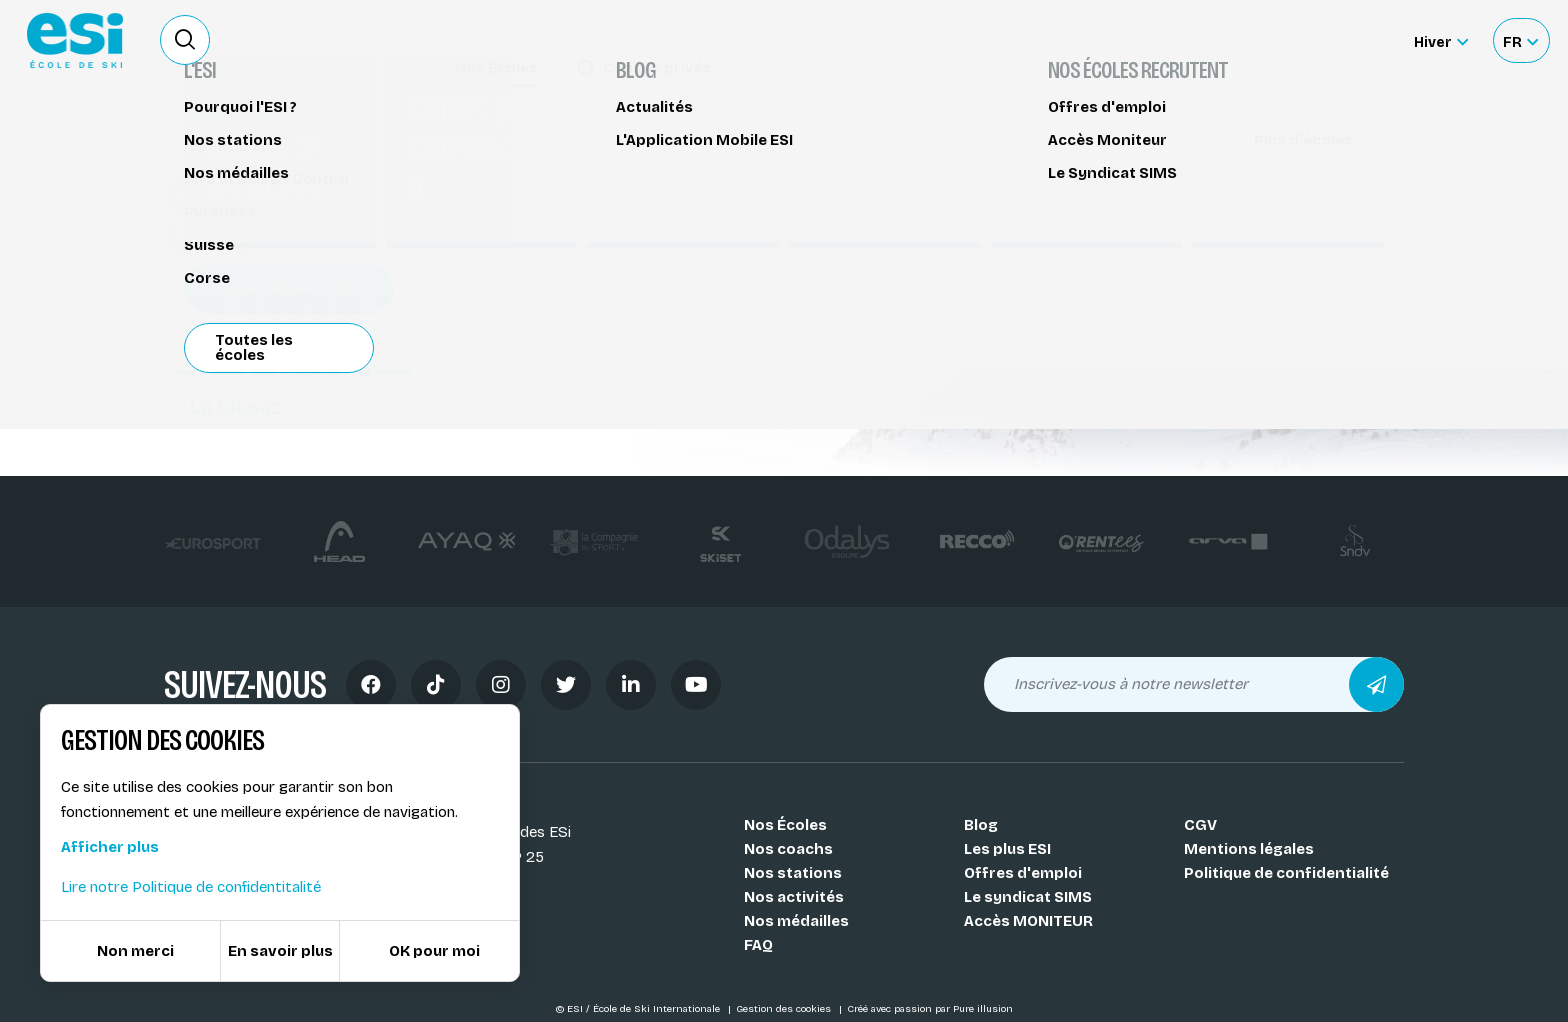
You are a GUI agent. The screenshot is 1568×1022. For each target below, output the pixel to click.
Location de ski (1077, 40)
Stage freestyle (233, 137)
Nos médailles (796, 921)
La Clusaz (223, 407)
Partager (1234, 182)
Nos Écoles (785, 825)
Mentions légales (1249, 849)
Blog (981, 825)
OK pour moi (434, 951)
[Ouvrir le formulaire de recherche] (185, 40)
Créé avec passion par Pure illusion (930, 1009)
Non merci (135, 951)
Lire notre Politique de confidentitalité (191, 887)
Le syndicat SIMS (1028, 897)
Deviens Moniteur (933, 40)
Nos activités (794, 897)
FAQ (758, 945)
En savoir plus (280, 951)
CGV (1200, 825)
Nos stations (793, 873)
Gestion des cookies (785, 1009)
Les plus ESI (1007, 849)
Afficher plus (110, 847)
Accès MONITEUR (1028, 921)
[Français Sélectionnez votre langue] (1520, 40)
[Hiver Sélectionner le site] (1441, 40)
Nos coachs (788, 849)
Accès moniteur (1324, 42)
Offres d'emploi (1023, 873)
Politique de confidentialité (1286, 873)
